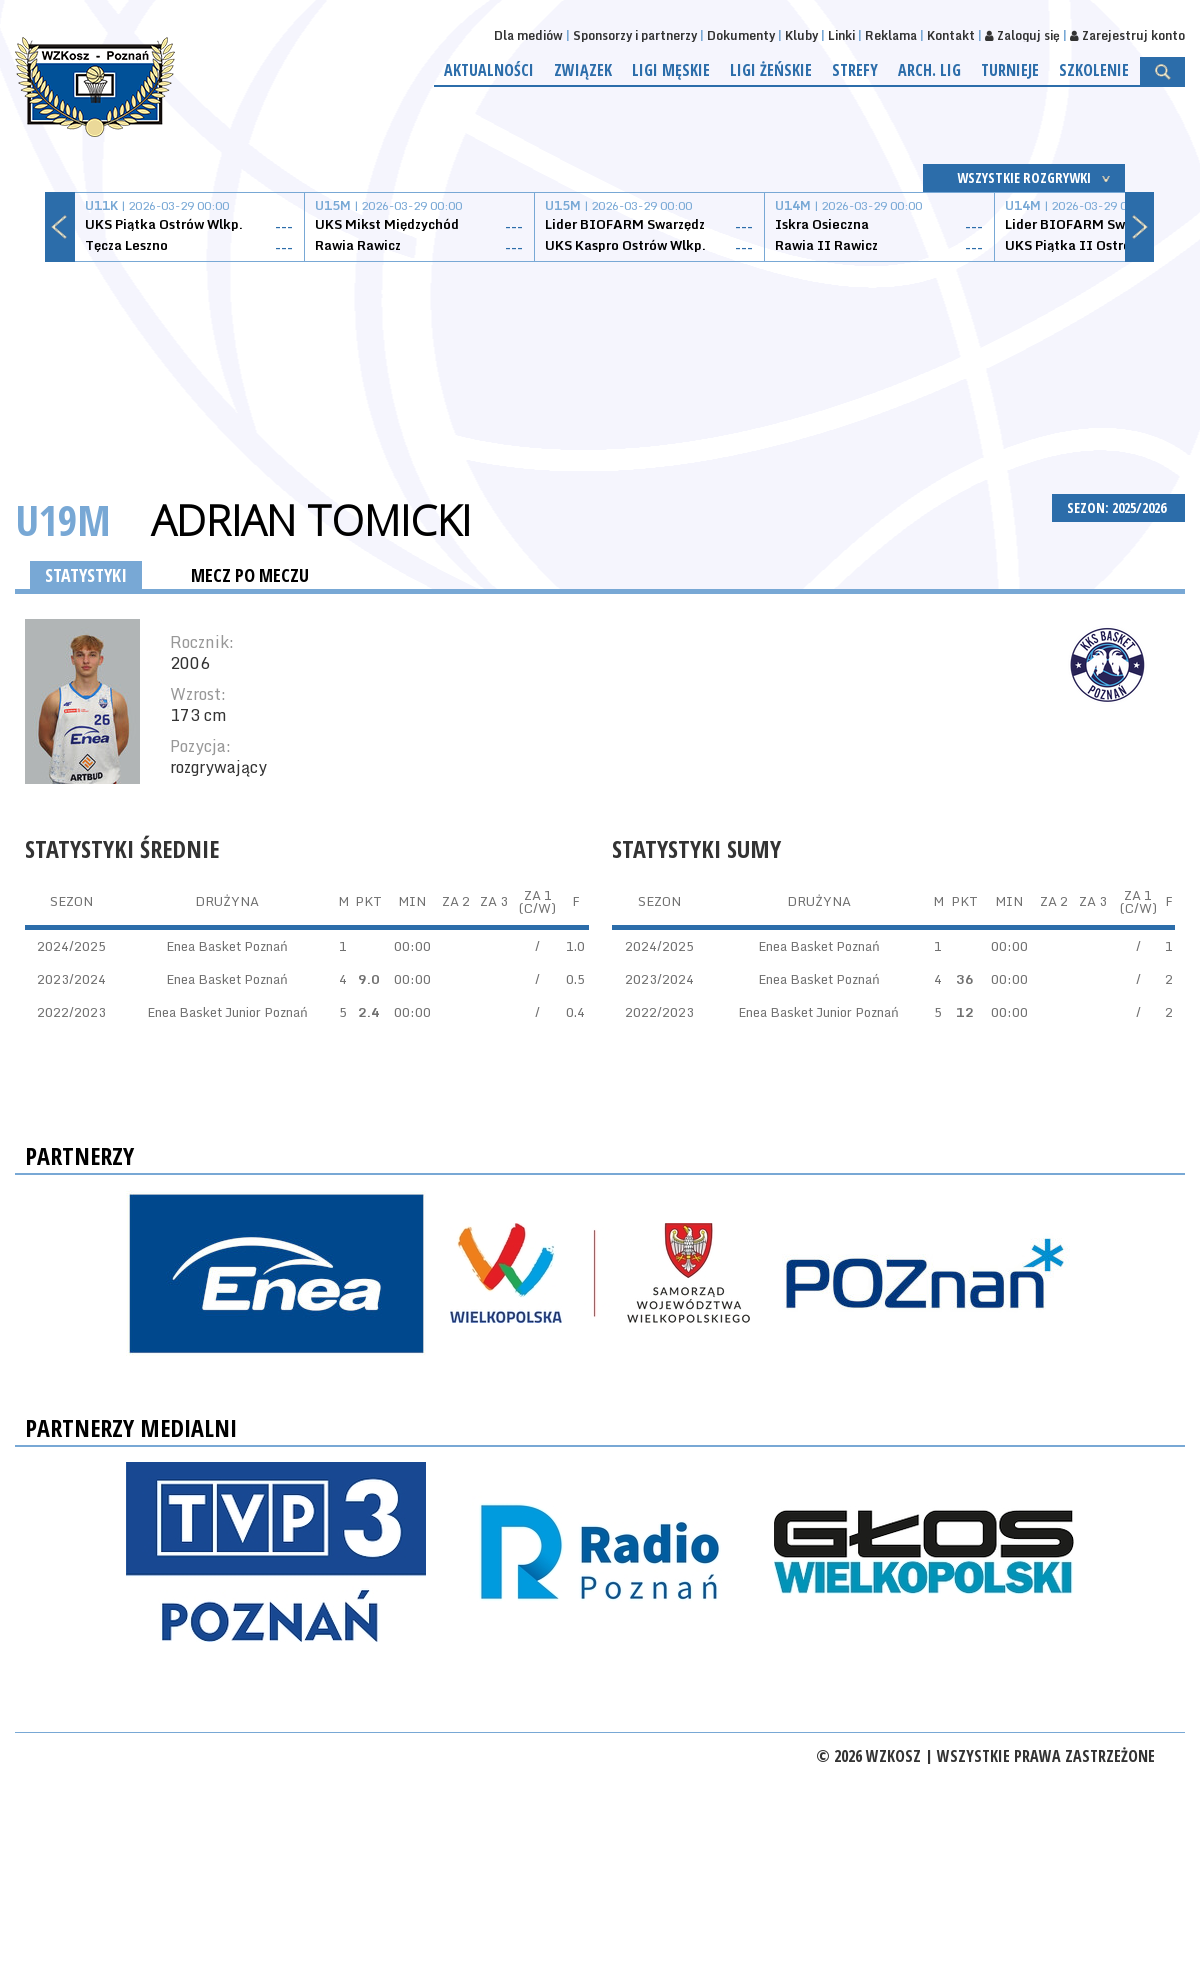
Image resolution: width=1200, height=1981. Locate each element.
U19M (63, 519)
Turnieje (1010, 70)
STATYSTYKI (86, 575)
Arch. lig (929, 70)
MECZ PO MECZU (250, 575)
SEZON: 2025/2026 (1118, 507)
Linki (841, 35)
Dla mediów (528, 35)
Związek (583, 70)
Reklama (891, 35)
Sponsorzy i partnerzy (635, 35)
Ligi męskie (671, 70)
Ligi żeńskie (771, 70)
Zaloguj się (1022, 35)
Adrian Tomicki (311, 520)
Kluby (801, 35)
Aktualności (489, 70)
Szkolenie (1094, 70)
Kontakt (951, 35)
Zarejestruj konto (1127, 35)
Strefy (855, 70)
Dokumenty (741, 35)
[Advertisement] (600, 354)
